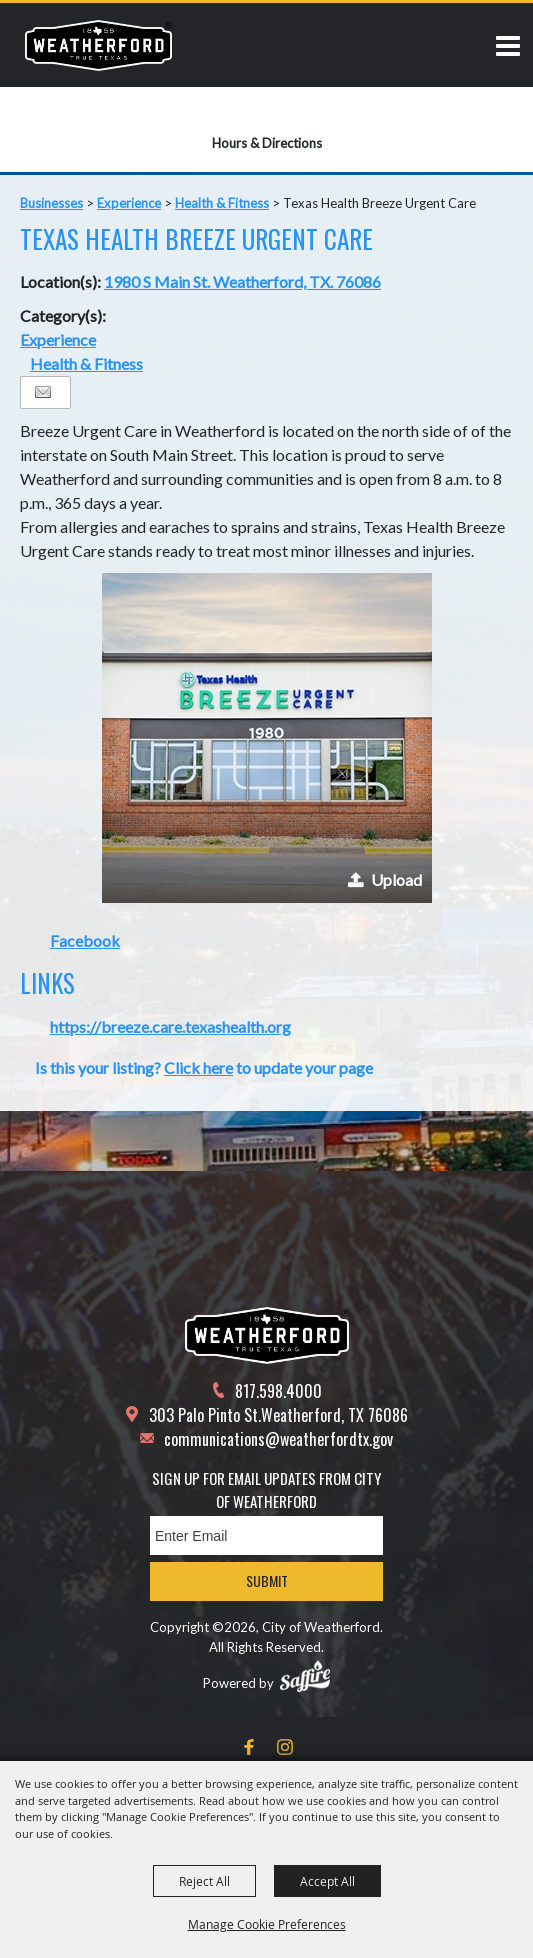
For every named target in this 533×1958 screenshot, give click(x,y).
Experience (129, 203)
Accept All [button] (327, 1881)
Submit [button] (267, 1580)
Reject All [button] (204, 1881)
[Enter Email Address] (266, 1535)
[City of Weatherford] (98, 45)
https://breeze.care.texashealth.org (170, 1026)
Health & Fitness (222, 203)
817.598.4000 (278, 1391)
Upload (396, 879)
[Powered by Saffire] (305, 1676)
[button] (267, 738)
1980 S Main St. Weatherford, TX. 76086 (242, 281)
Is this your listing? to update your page (204, 1067)
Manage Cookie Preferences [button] (267, 1924)
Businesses (51, 203)
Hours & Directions (267, 143)
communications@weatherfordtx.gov (278, 1439)
